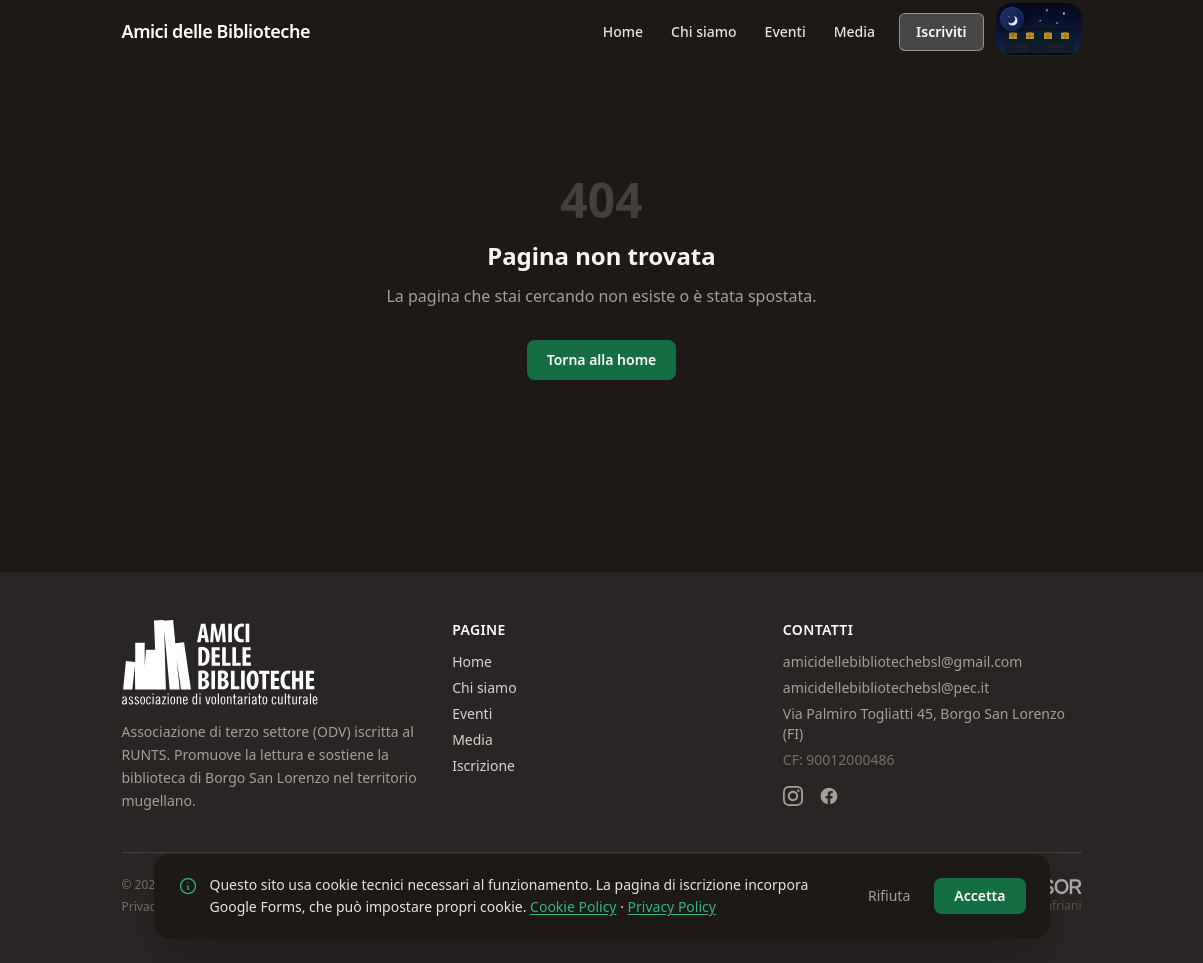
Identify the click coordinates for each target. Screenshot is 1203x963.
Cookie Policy (573, 906)
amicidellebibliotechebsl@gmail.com (903, 661)
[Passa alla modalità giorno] (1039, 29)
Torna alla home (602, 359)
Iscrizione (483, 765)
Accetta (979, 895)
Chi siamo (704, 31)
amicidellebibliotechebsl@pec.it (886, 687)
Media (854, 31)
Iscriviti (941, 31)
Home (623, 31)
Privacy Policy (672, 906)
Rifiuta (889, 895)
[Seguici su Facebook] (829, 796)
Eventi (785, 31)
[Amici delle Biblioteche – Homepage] (216, 32)
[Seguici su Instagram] (793, 796)
